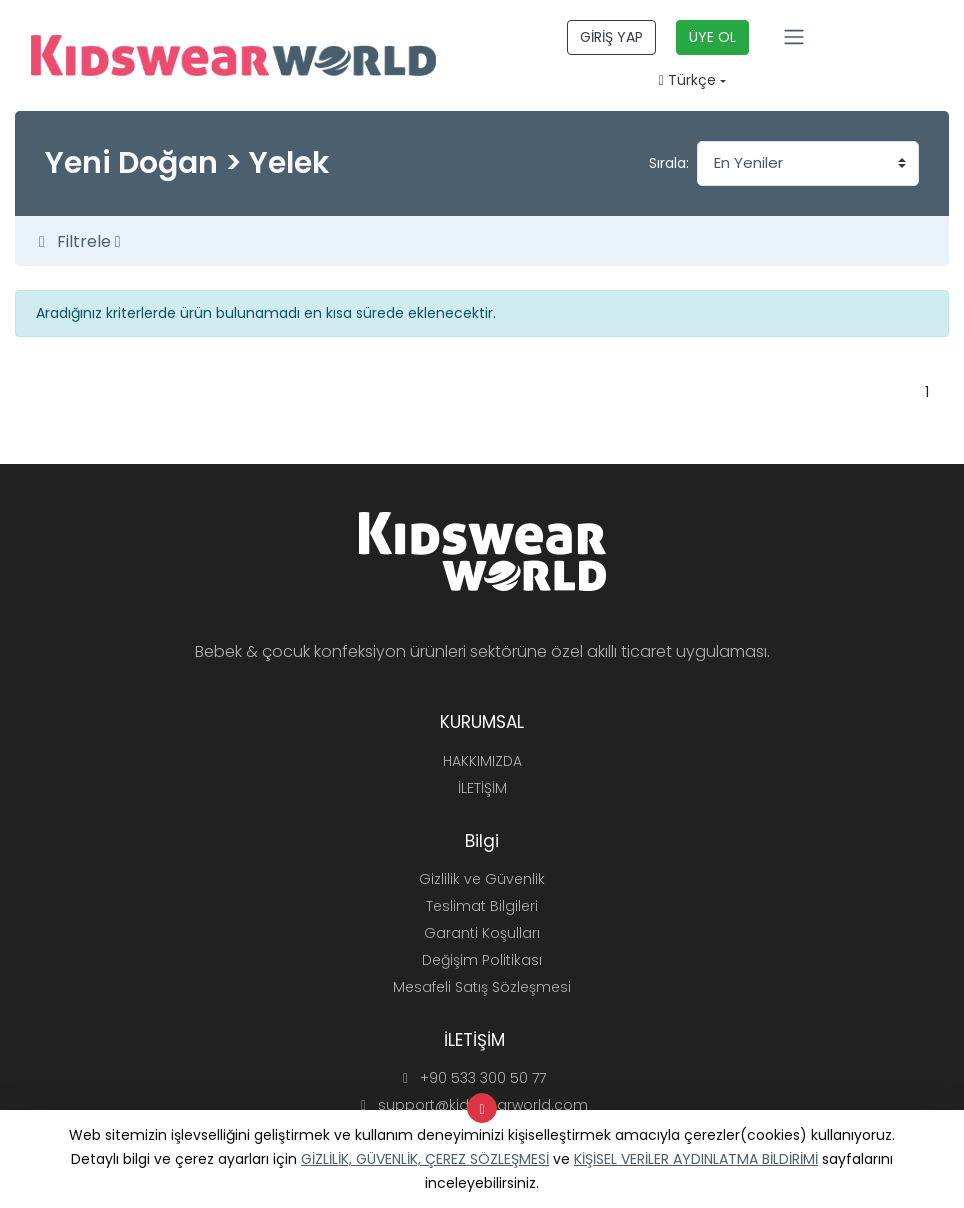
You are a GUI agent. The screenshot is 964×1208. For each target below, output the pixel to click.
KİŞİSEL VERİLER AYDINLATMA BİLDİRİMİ (696, 1159)
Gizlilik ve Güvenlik (482, 879)
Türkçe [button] (687, 80)
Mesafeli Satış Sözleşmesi (482, 987)
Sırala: (669, 163)
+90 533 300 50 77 (474, 1078)
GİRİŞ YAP (611, 37)
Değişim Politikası (482, 960)
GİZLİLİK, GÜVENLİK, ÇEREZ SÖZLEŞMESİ (425, 1159)
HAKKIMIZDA (482, 761)
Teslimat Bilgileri (482, 906)
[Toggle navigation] (794, 37)
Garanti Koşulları (482, 933)
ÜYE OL (712, 37)
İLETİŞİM (482, 788)
